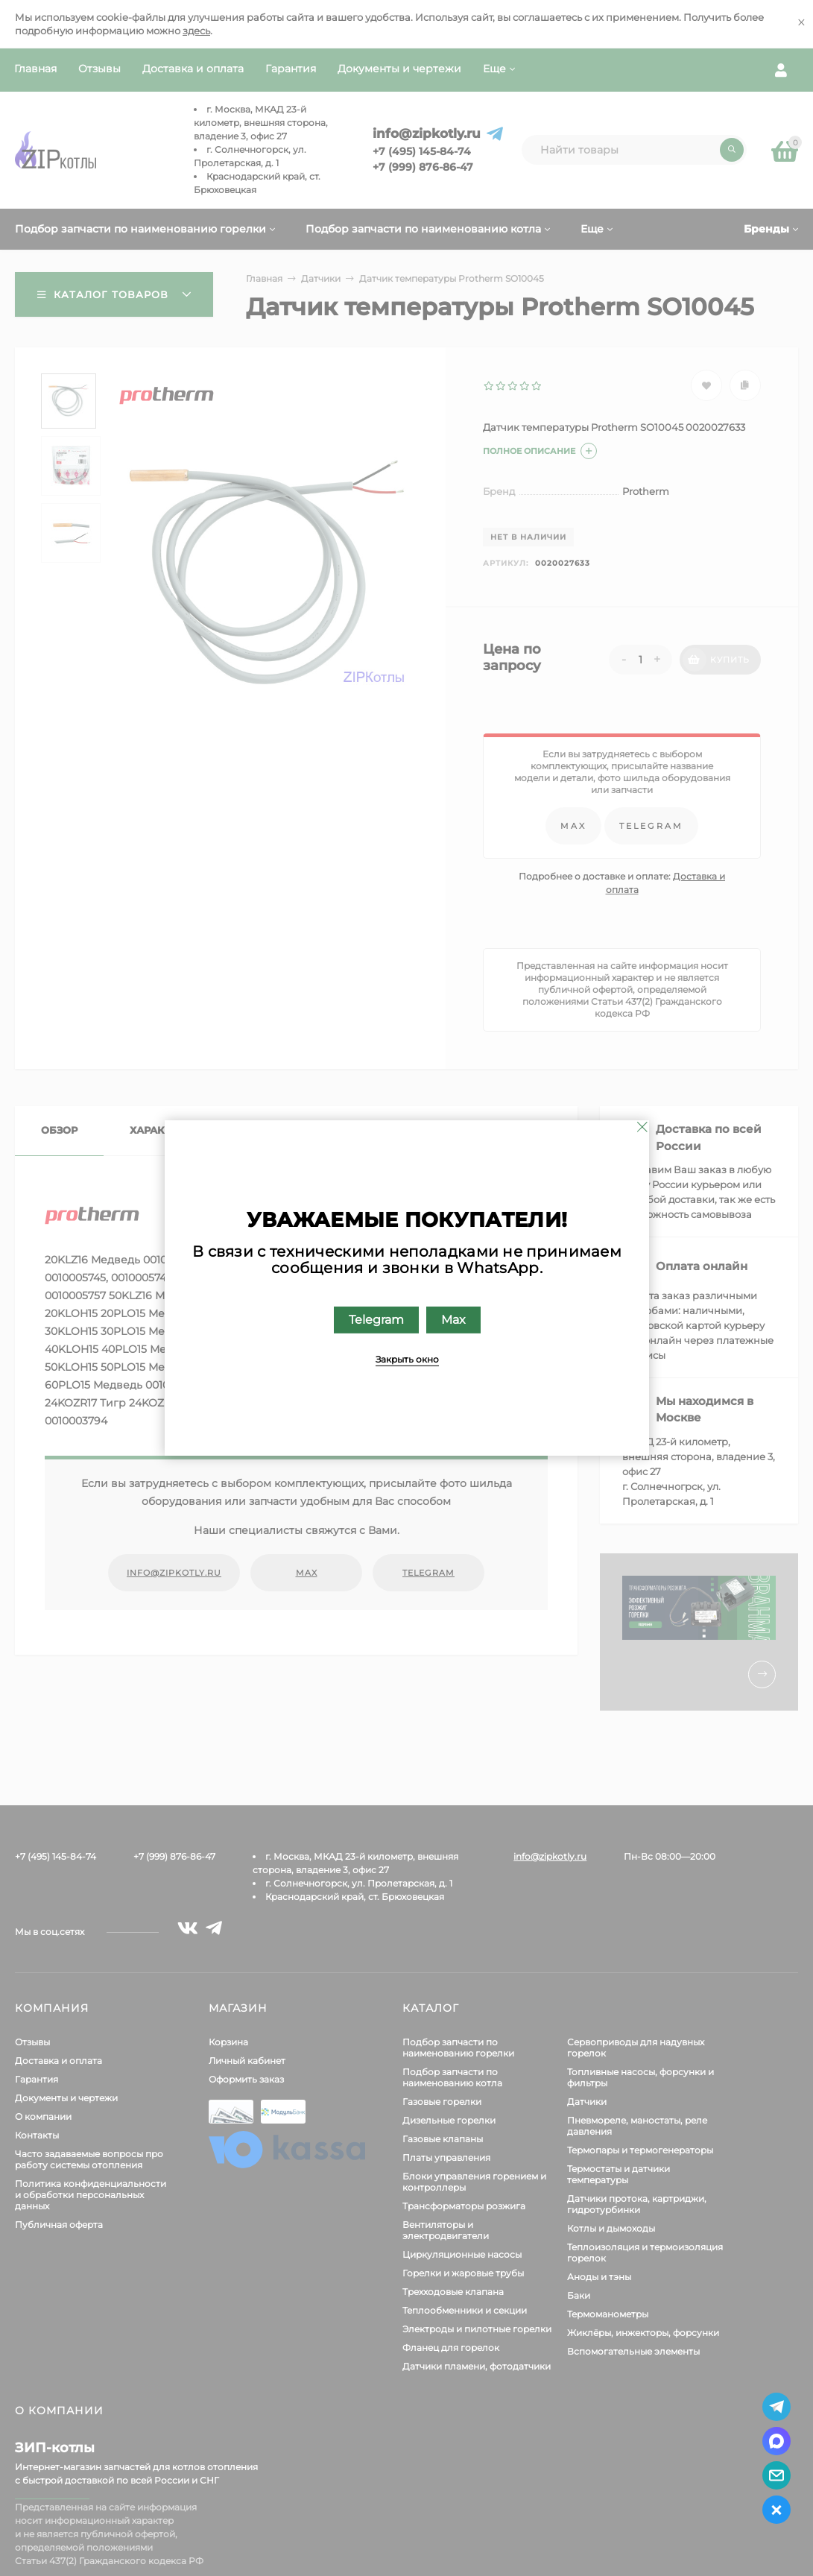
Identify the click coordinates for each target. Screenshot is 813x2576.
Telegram (375, 1320)
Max (452, 1320)
